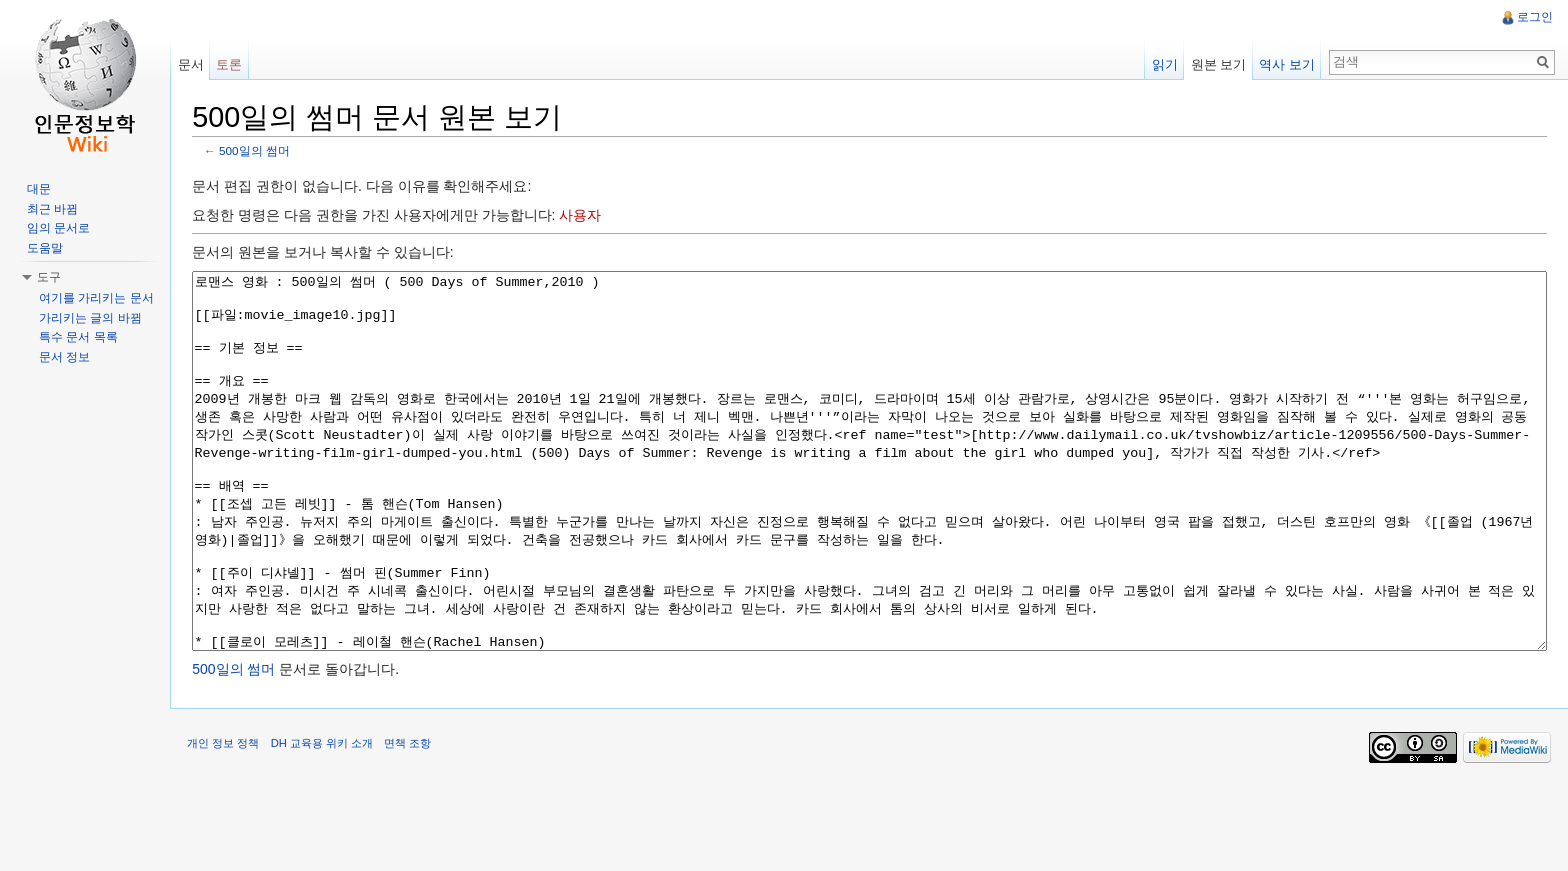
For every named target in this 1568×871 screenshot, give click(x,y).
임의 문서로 (58, 228)
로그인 (1534, 17)
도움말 (45, 248)
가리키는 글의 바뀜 (90, 318)
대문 (39, 189)
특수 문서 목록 (78, 337)
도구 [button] (49, 277)
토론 (235, 64)
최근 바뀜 (52, 209)
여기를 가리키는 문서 (96, 298)
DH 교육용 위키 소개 (330, 825)
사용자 (589, 217)
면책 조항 (416, 825)
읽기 (1162, 64)
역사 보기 (1284, 64)
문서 (196, 64)
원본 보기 (1216, 64)
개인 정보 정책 (232, 825)
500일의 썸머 (263, 152)
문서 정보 (64, 357)
